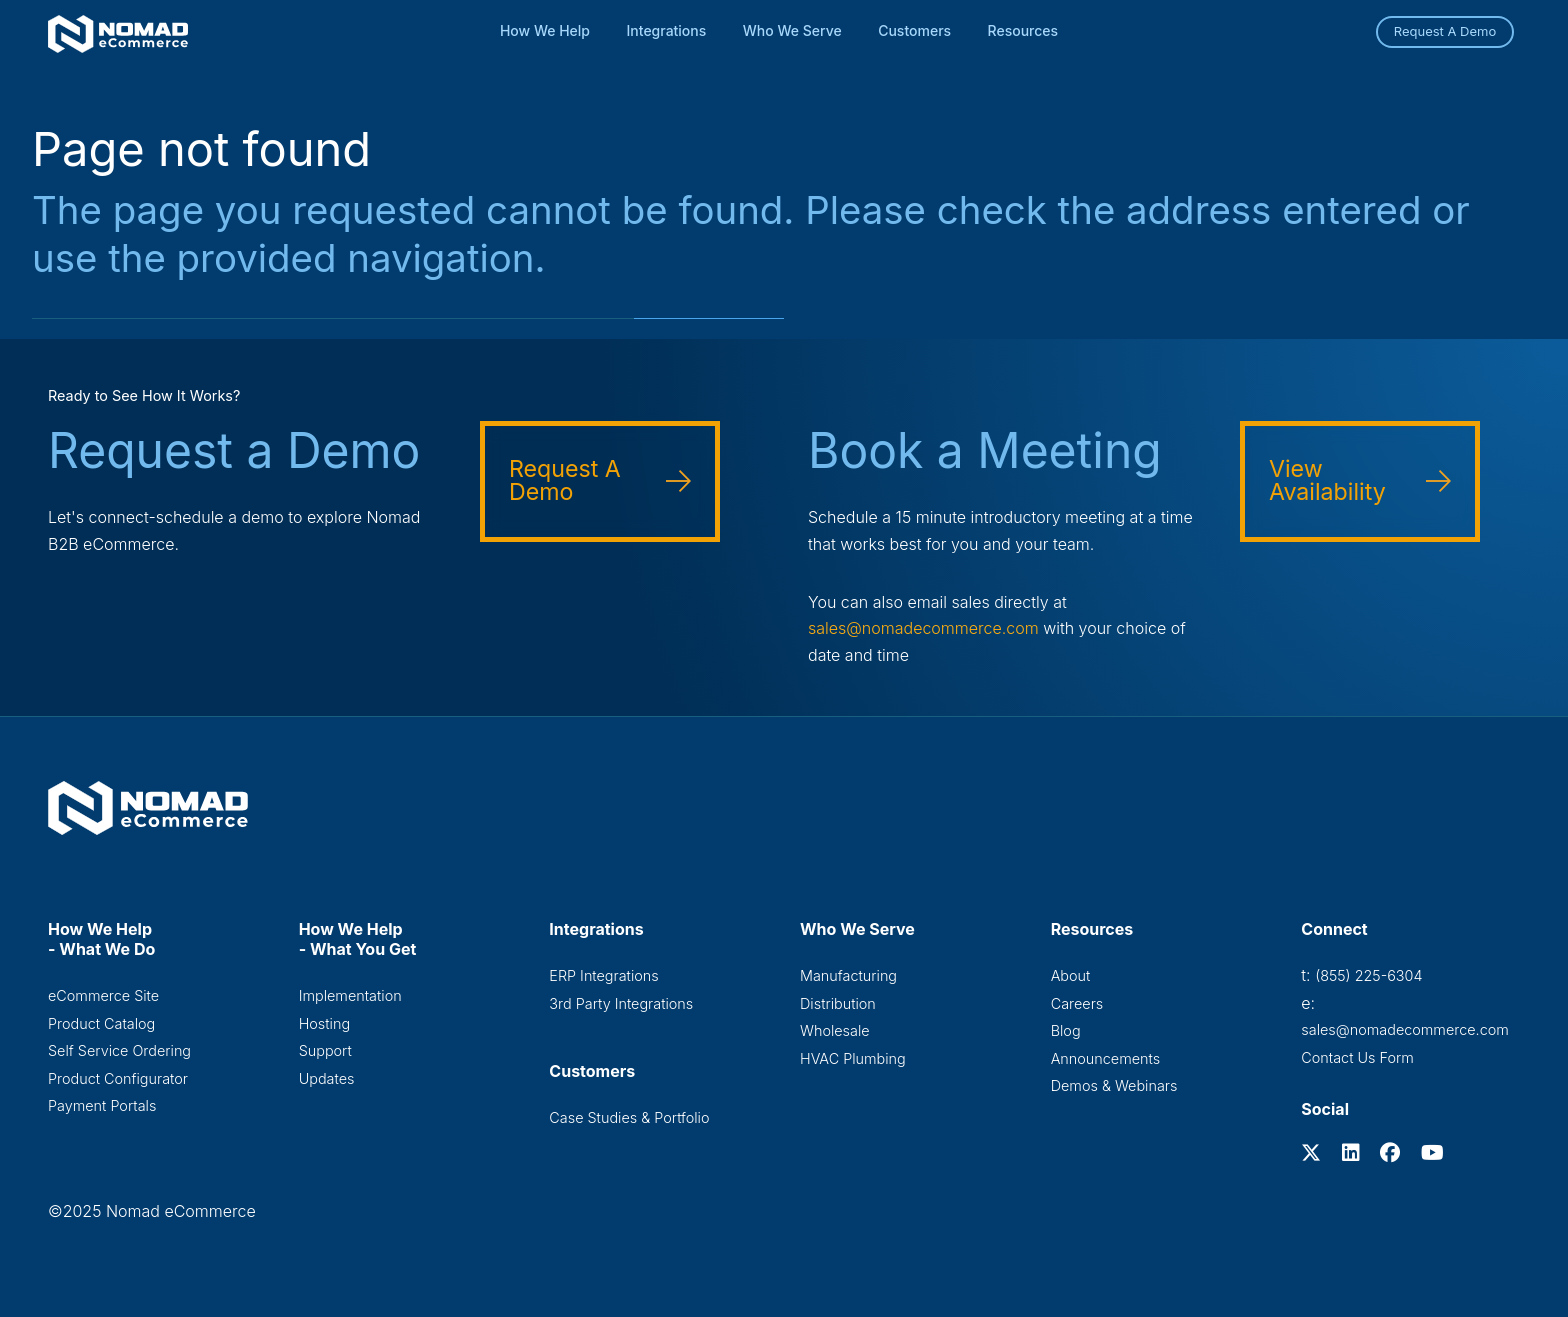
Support (325, 1050)
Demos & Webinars (1114, 1085)
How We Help (545, 30)
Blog (1066, 1030)
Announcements (1105, 1058)
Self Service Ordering (119, 1050)
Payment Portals (102, 1105)
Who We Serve (792, 30)
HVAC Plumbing (853, 1058)
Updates (327, 1078)
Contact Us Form (1357, 1057)
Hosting (324, 1023)
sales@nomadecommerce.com (923, 628)
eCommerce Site (103, 995)
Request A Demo (1445, 31)
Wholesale (835, 1030)
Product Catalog (101, 1023)
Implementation (350, 995)
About (1071, 975)
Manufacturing (848, 975)
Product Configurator (118, 1078)
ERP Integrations (603, 975)
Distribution (838, 1003)
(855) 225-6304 (1368, 975)
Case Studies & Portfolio (629, 1117)
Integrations (667, 30)
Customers (914, 30)
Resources (1023, 30)
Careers (1077, 1003)
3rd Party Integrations (621, 1003)
